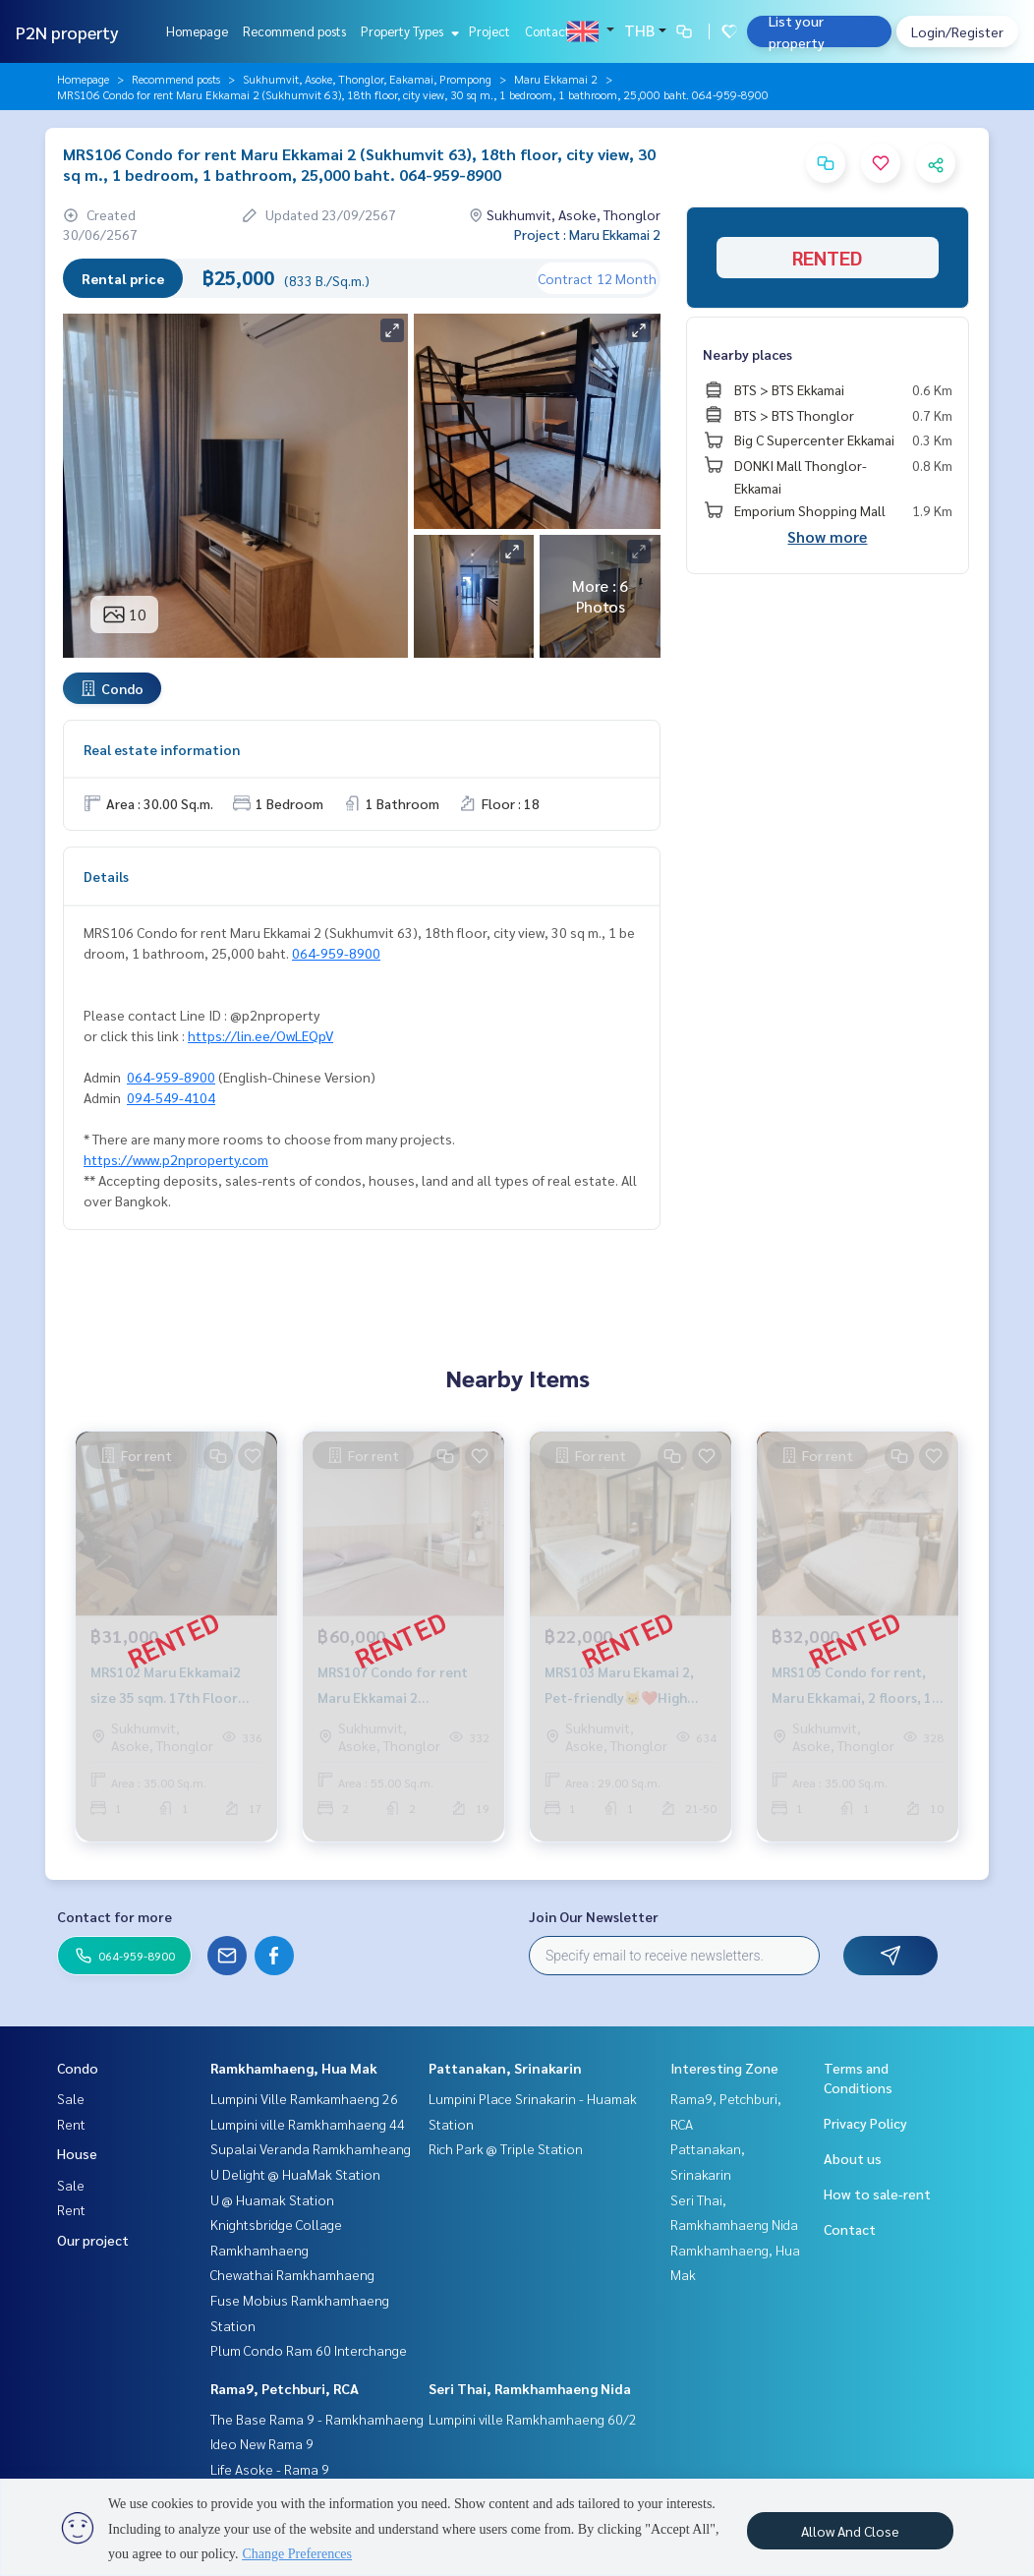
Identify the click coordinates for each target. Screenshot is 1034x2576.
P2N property (67, 32)
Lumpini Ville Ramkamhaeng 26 (304, 2098)
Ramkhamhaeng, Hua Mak (293, 2068)
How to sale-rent (877, 2193)
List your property (797, 31)
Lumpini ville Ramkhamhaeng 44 (307, 2124)
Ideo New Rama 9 (262, 2443)
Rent (71, 2124)
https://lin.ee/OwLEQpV (260, 1035)
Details (106, 876)
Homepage (197, 31)
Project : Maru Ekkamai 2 (587, 234)
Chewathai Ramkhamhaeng (292, 2274)
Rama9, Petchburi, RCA (284, 2388)
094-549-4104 (171, 1097)
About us (853, 2158)
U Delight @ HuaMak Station (295, 2174)
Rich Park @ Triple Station (506, 2148)
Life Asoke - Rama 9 (269, 2469)
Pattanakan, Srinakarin (505, 2068)
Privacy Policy (865, 2123)
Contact (547, 31)
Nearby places (747, 354)
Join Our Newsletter (594, 1916)
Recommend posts (294, 31)
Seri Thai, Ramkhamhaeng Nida (530, 2388)
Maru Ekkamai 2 (556, 79)
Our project (93, 2240)
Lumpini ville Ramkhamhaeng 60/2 (533, 2419)
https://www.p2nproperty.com (176, 1159)
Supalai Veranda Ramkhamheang (310, 2148)
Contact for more (114, 1916)
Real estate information (162, 749)
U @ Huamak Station (272, 2199)
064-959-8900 (336, 953)
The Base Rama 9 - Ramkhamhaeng (317, 2419)
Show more (827, 536)
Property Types (407, 31)
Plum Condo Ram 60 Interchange (308, 2350)
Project (489, 31)
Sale (71, 2098)
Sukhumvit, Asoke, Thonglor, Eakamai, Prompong (367, 79)
